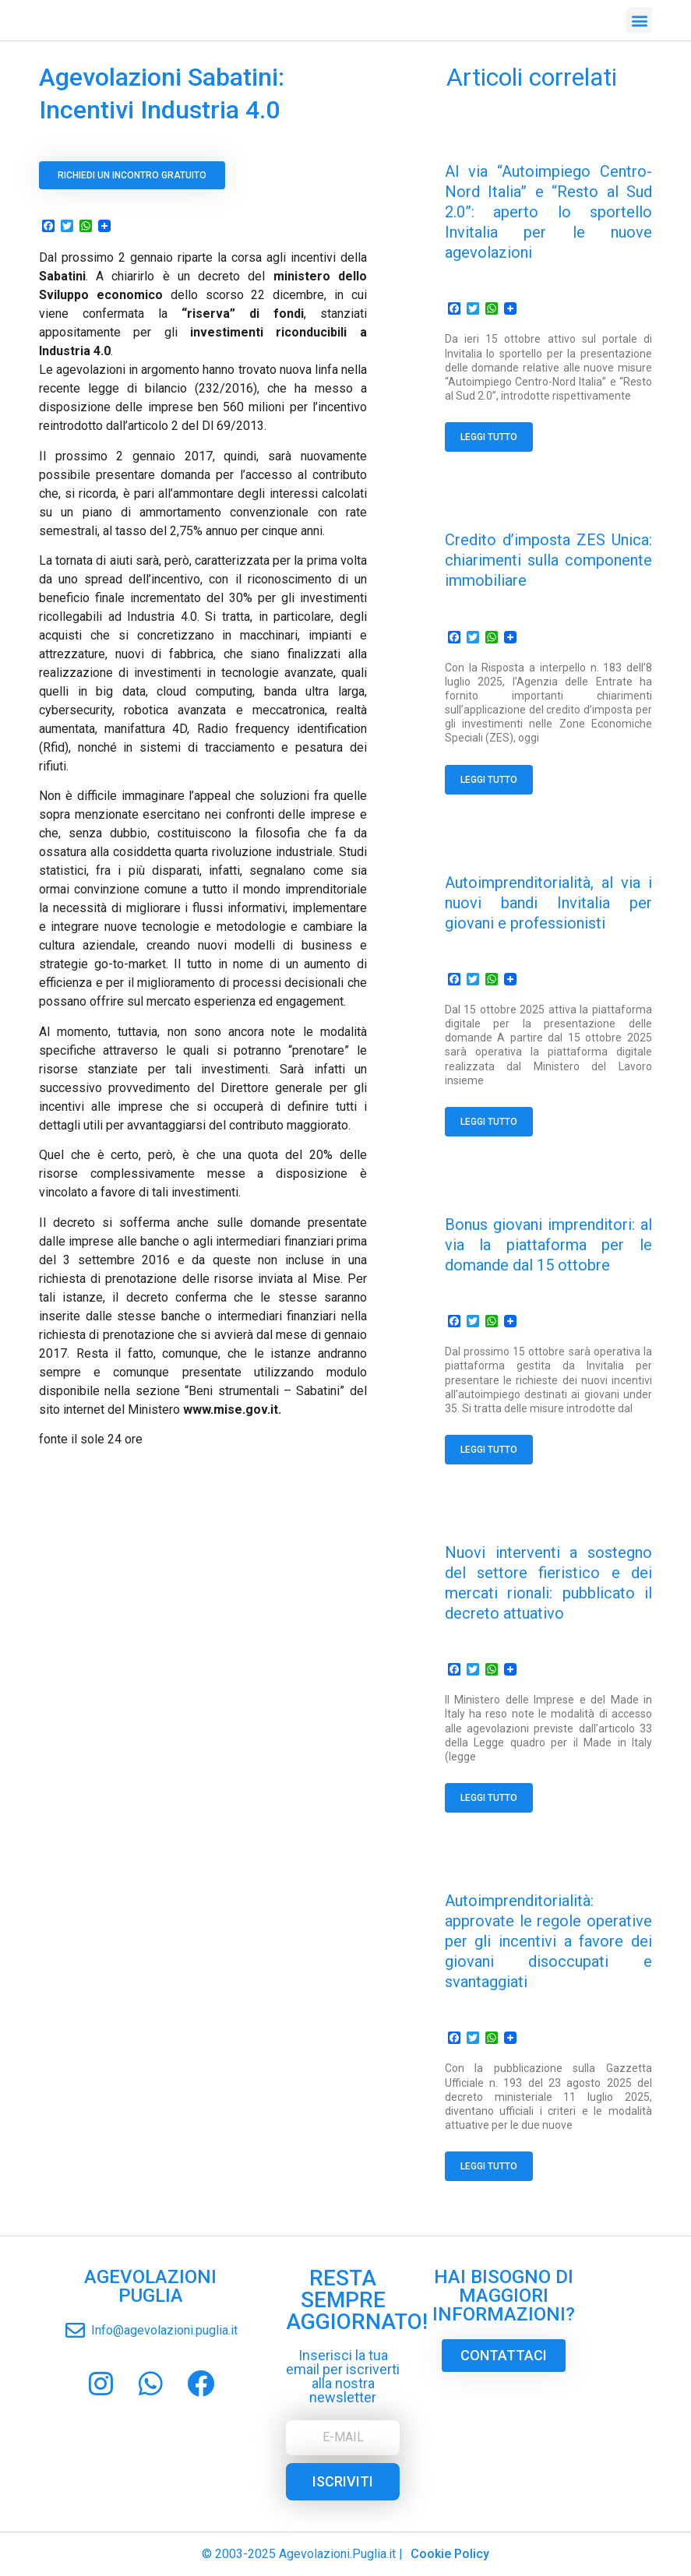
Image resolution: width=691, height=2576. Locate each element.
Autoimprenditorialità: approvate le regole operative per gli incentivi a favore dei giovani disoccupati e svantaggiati (548, 1941)
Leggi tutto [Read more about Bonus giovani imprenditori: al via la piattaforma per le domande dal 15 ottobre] (488, 1449)
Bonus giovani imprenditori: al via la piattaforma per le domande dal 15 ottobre (548, 1244)
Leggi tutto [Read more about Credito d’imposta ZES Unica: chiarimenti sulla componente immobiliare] (488, 779)
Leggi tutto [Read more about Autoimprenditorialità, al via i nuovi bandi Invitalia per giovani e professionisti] (488, 1121)
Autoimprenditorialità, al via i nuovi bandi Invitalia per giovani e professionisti (548, 902)
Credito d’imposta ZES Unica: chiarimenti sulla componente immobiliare (548, 560)
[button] (639, 17)
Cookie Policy (450, 2553)
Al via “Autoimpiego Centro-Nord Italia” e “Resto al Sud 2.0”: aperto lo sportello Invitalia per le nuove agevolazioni (548, 212)
